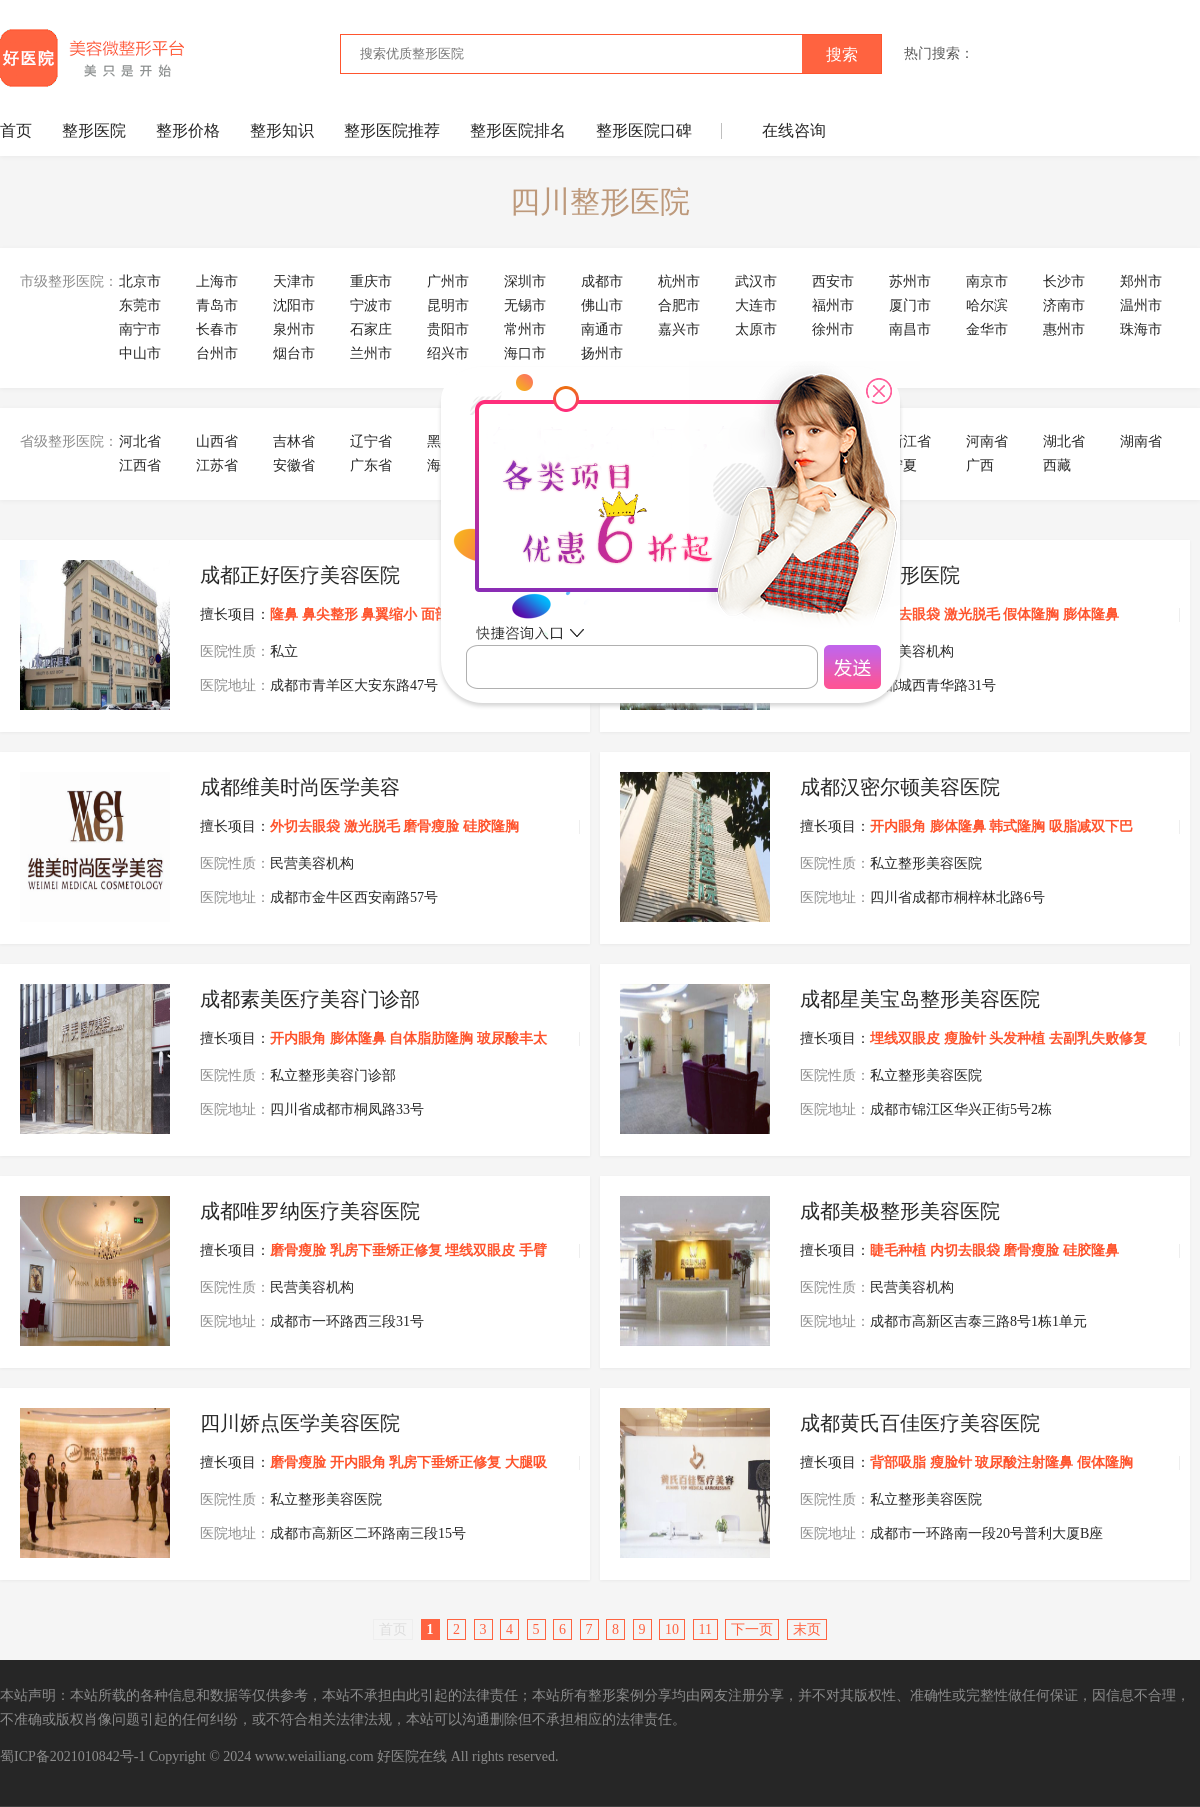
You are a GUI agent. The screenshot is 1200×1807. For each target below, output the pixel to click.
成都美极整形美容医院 (900, 1211)
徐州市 (833, 329)
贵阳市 (448, 329)
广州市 (448, 281)
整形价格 (188, 130)
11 (705, 1629)
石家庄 (371, 329)
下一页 (752, 1629)
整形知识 (282, 130)
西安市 (833, 281)
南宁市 (140, 329)
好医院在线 (412, 1756)
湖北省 (1064, 441)
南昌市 (910, 329)
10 (672, 1629)
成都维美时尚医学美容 (300, 787)
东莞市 (140, 305)
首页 (16, 130)
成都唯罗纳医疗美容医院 (310, 1211)
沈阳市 (294, 305)
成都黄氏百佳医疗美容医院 (920, 1423)
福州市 (833, 305)
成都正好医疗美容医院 (300, 575)
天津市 (294, 281)
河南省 (987, 441)
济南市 (1064, 305)
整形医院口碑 (644, 130)
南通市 (602, 329)
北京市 (140, 281)
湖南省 (1141, 441)
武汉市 (756, 281)
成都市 (602, 281)
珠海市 (1141, 329)
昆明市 (448, 305)
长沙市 (1064, 281)
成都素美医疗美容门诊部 (310, 999)
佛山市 (602, 305)
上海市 (217, 281)
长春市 (217, 329)
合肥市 (679, 305)
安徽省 (294, 465)
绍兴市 (448, 353)
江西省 (140, 465)
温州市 (1141, 305)
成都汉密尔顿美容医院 (900, 787)
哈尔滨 (987, 305)
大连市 (756, 305)
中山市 (140, 353)
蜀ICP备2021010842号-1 (72, 1756)
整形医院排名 (518, 130)
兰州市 (371, 353)
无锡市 (525, 305)
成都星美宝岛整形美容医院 (920, 999)
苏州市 (910, 281)
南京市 (987, 281)
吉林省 (294, 441)
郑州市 (1141, 281)
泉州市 (294, 329)
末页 (807, 1629)
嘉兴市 (679, 329)
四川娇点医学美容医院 (300, 1423)
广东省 (371, 465)
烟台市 (294, 353)
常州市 (525, 329)
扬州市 (602, 353)
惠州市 (1064, 329)
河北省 (140, 441)
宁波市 (371, 305)
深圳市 (525, 281)
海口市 (525, 353)
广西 (980, 465)
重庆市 (371, 281)
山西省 (217, 441)
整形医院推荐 (392, 130)
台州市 (217, 353)
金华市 (987, 329)
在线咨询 (794, 130)
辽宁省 (371, 441)
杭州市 (679, 281)
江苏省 (217, 465)
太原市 (756, 329)
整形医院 (94, 130)
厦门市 (910, 305)
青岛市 (217, 305)
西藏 (1057, 465)
